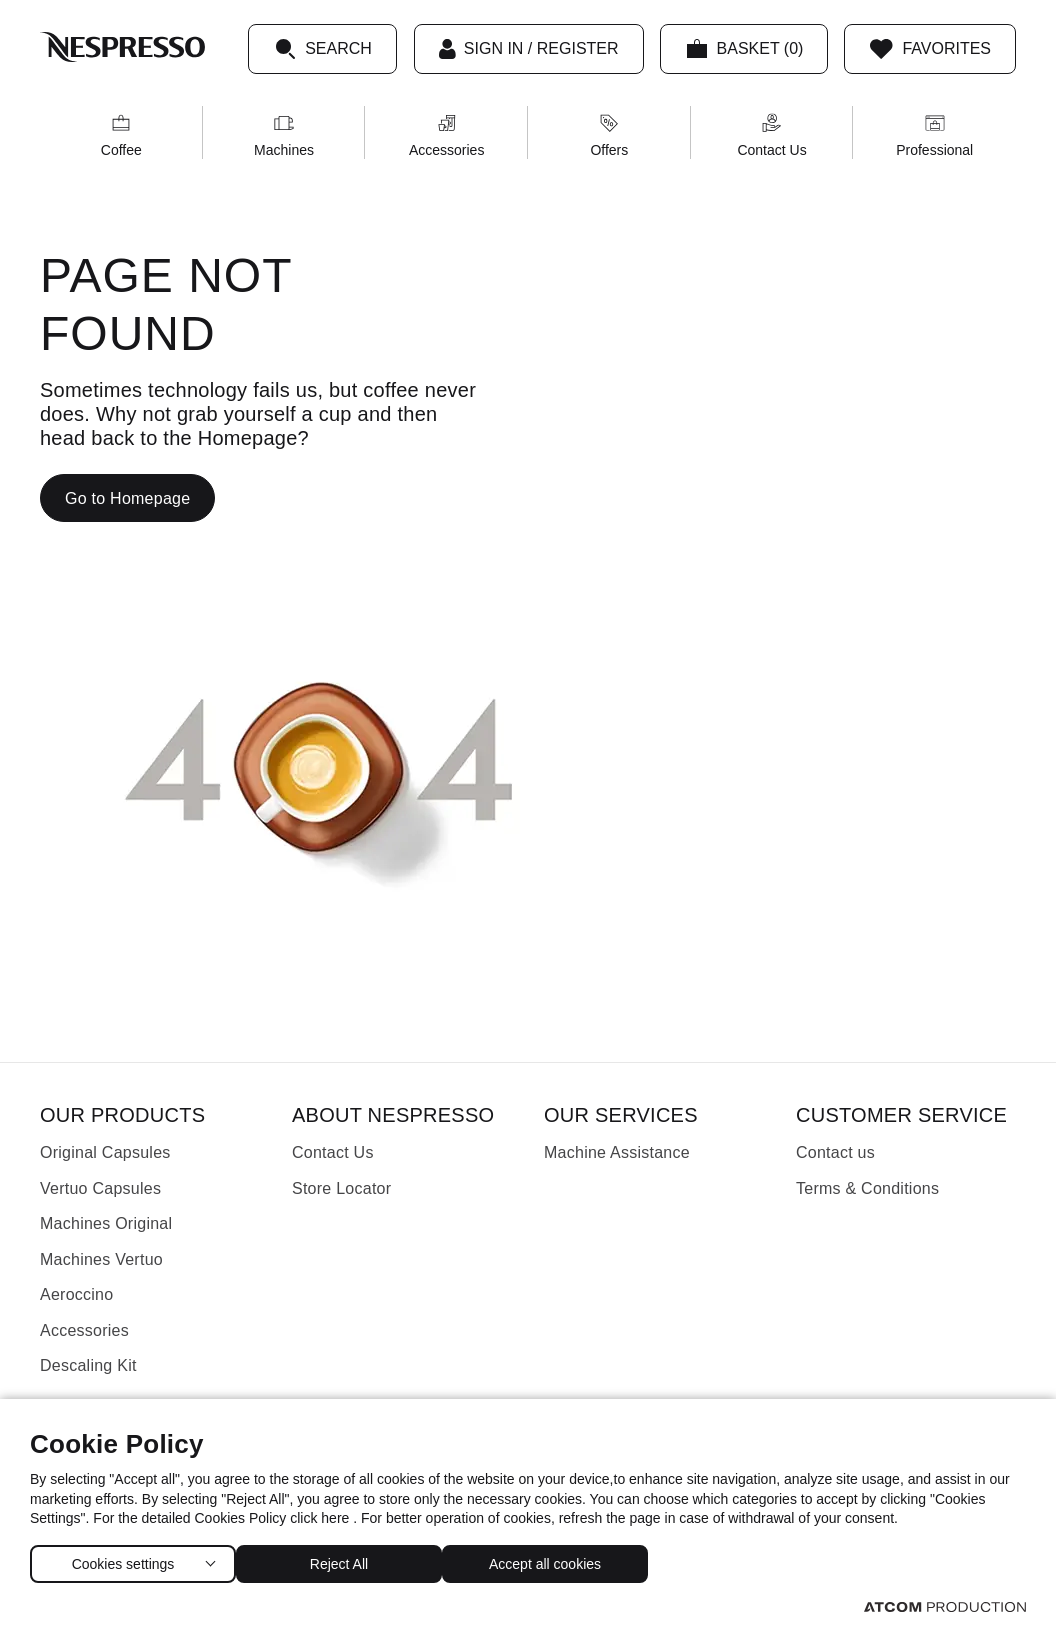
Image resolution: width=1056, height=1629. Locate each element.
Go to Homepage (127, 498)
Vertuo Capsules (100, 1188)
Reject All (349, 1559)
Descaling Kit (88, 1365)
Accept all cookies (565, 1559)
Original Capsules (105, 1152)
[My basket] (744, 49)
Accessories (446, 135)
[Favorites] (930, 49)
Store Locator (341, 1188)
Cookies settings (122, 1559)
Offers (609, 135)
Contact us (835, 1152)
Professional (934, 135)
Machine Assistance (617, 1152)
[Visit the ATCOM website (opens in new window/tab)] (945, 1606)
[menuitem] (121, 132)
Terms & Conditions (867, 1188)
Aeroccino (76, 1294)
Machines (284, 135)
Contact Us (771, 135)
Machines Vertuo (101, 1259)
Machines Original (106, 1223)
